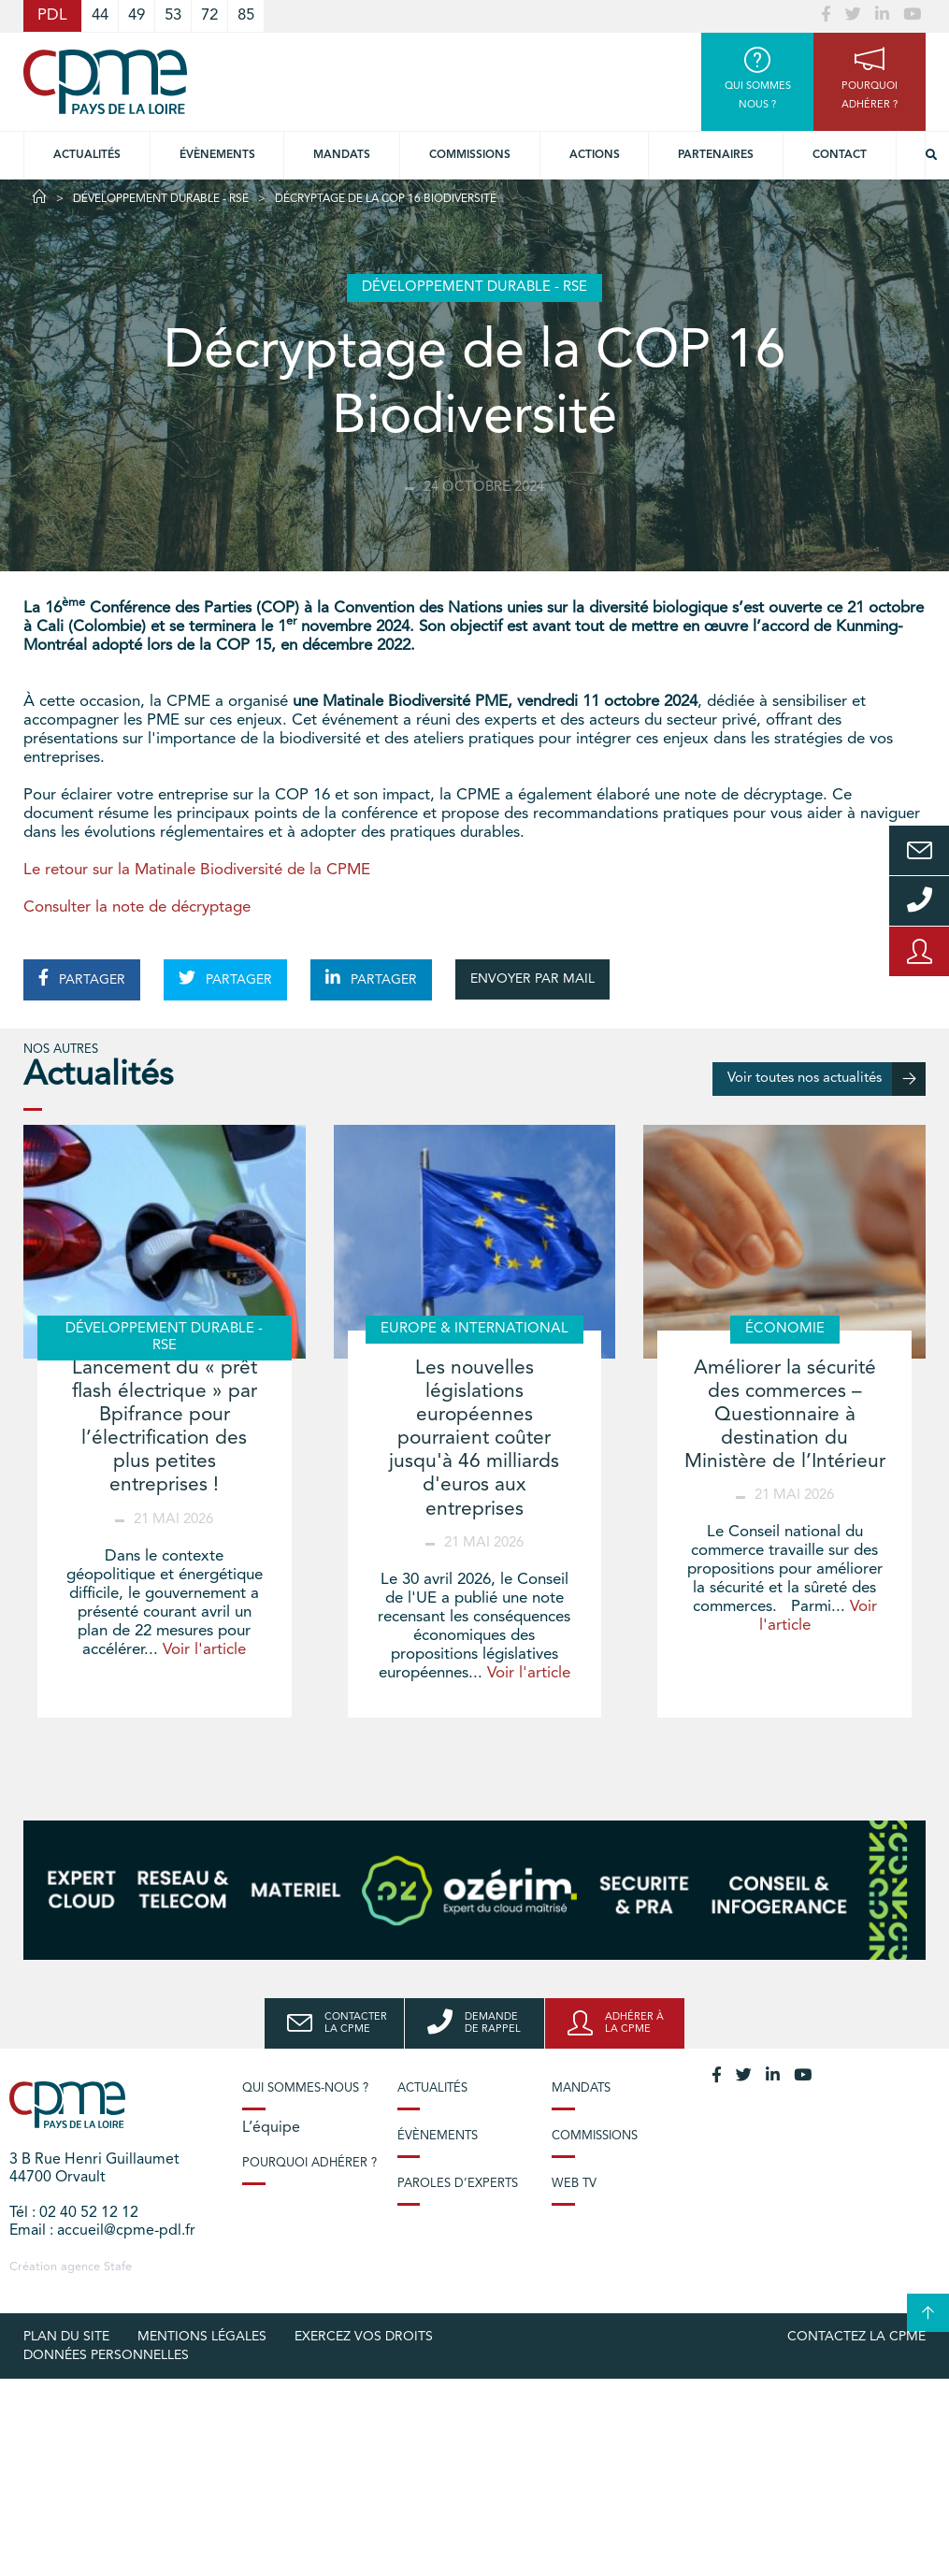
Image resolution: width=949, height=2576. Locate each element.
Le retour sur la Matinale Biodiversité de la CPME (196, 870)
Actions (594, 155)
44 (100, 15)
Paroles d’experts (457, 2184)
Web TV (574, 2184)
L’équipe (271, 2128)
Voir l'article (204, 1650)
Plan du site (66, 2336)
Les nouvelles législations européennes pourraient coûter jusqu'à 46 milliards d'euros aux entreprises (474, 1439)
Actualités (87, 155)
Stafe (118, 2267)
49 (136, 15)
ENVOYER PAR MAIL (532, 979)
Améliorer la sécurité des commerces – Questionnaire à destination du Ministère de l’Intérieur (784, 1416)
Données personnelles (106, 2355)
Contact (839, 155)
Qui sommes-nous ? (305, 2088)
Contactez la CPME (856, 2336)
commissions (469, 155)
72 (209, 15)
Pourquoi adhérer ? (309, 2163)
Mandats (341, 155)
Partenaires (716, 155)
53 (173, 15)
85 (245, 15)
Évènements (217, 155)
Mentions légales (201, 2336)
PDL (52, 15)
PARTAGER (81, 978)
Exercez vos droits (364, 2336)
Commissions (595, 2136)
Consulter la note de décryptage (137, 907)
